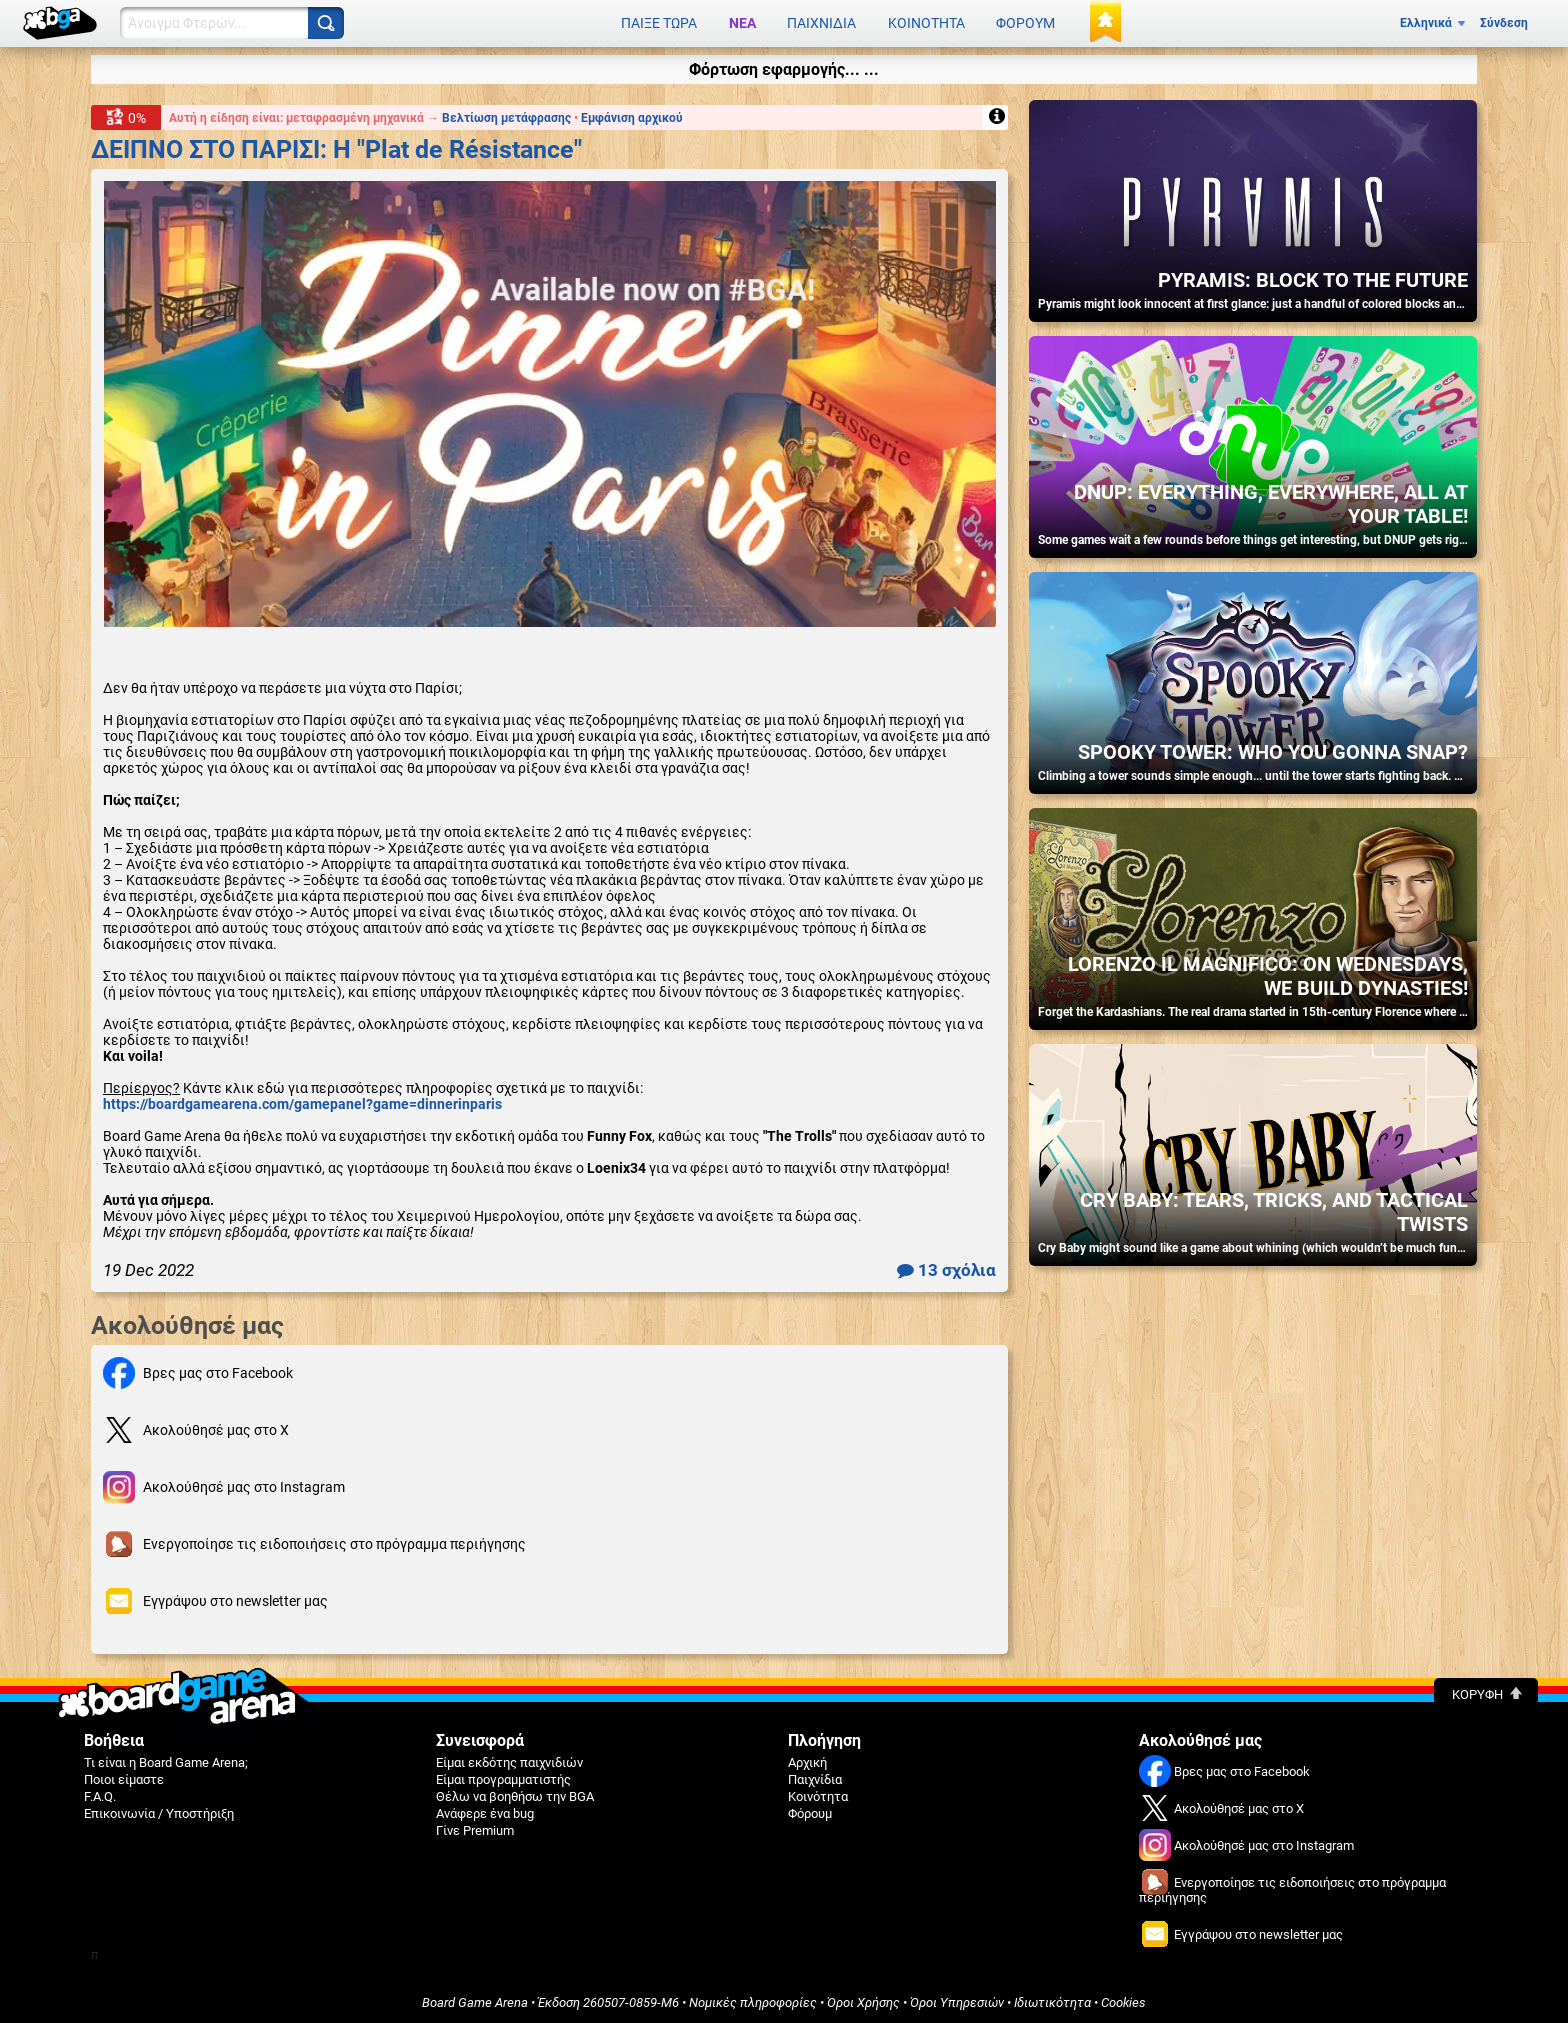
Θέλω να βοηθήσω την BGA (515, 1793)
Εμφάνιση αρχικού (632, 114)
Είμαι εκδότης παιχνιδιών (509, 1759)
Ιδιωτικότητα (1052, 1999)
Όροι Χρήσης (863, 1999)
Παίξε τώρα (659, 22)
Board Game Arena (475, 1999)
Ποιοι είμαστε (124, 1776)
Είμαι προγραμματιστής (503, 1776)
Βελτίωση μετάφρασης (508, 114)
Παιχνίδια (821, 22)
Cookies (1123, 1999)
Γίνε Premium (475, 1827)
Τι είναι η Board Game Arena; (166, 1759)
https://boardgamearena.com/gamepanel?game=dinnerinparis (302, 1101)
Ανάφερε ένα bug (485, 1810)
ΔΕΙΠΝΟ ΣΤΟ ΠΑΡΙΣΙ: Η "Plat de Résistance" (336, 145)
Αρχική (807, 1759)
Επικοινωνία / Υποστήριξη (159, 1810)
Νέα (742, 22)
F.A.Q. (100, 1793)
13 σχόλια (946, 1267)
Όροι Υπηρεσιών (957, 1999)
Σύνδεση (1504, 22)
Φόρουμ (1025, 22)
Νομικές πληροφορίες (753, 1999)
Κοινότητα (926, 22)
